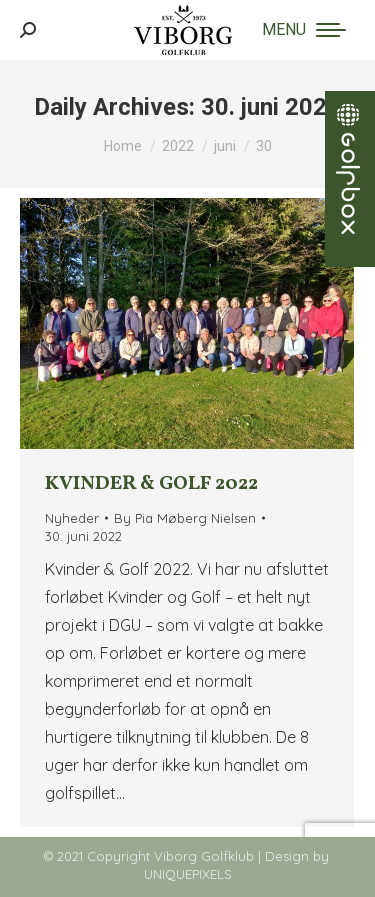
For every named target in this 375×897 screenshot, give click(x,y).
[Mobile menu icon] (304, 30)
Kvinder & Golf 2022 (151, 484)
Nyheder (72, 518)
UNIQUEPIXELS (188, 874)
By (185, 518)
